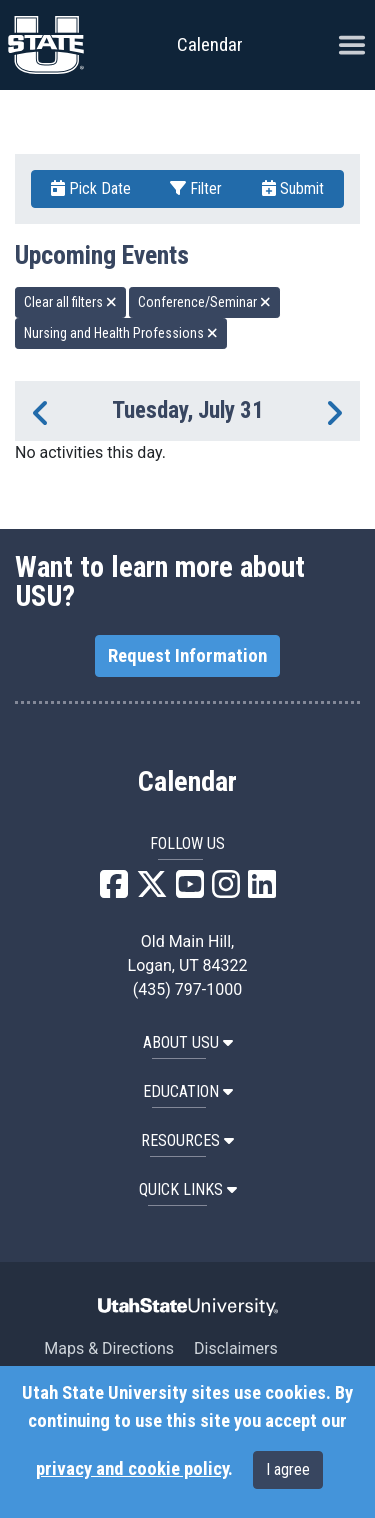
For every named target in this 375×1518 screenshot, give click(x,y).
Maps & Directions (109, 1348)
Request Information (187, 656)
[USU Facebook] (114, 890)
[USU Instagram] (226, 890)
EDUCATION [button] (188, 1091)
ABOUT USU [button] (188, 1042)
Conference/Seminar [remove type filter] (204, 302)
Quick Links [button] (188, 1189)
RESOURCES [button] (187, 1140)
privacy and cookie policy (132, 1469)
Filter (196, 188)
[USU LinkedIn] (262, 890)
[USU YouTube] (190, 890)
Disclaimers (236, 1348)
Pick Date (91, 188)
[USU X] (152, 890)
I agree (288, 1469)
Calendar (187, 782)
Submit (293, 188)
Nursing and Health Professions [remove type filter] (121, 333)
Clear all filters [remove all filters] (70, 302)
